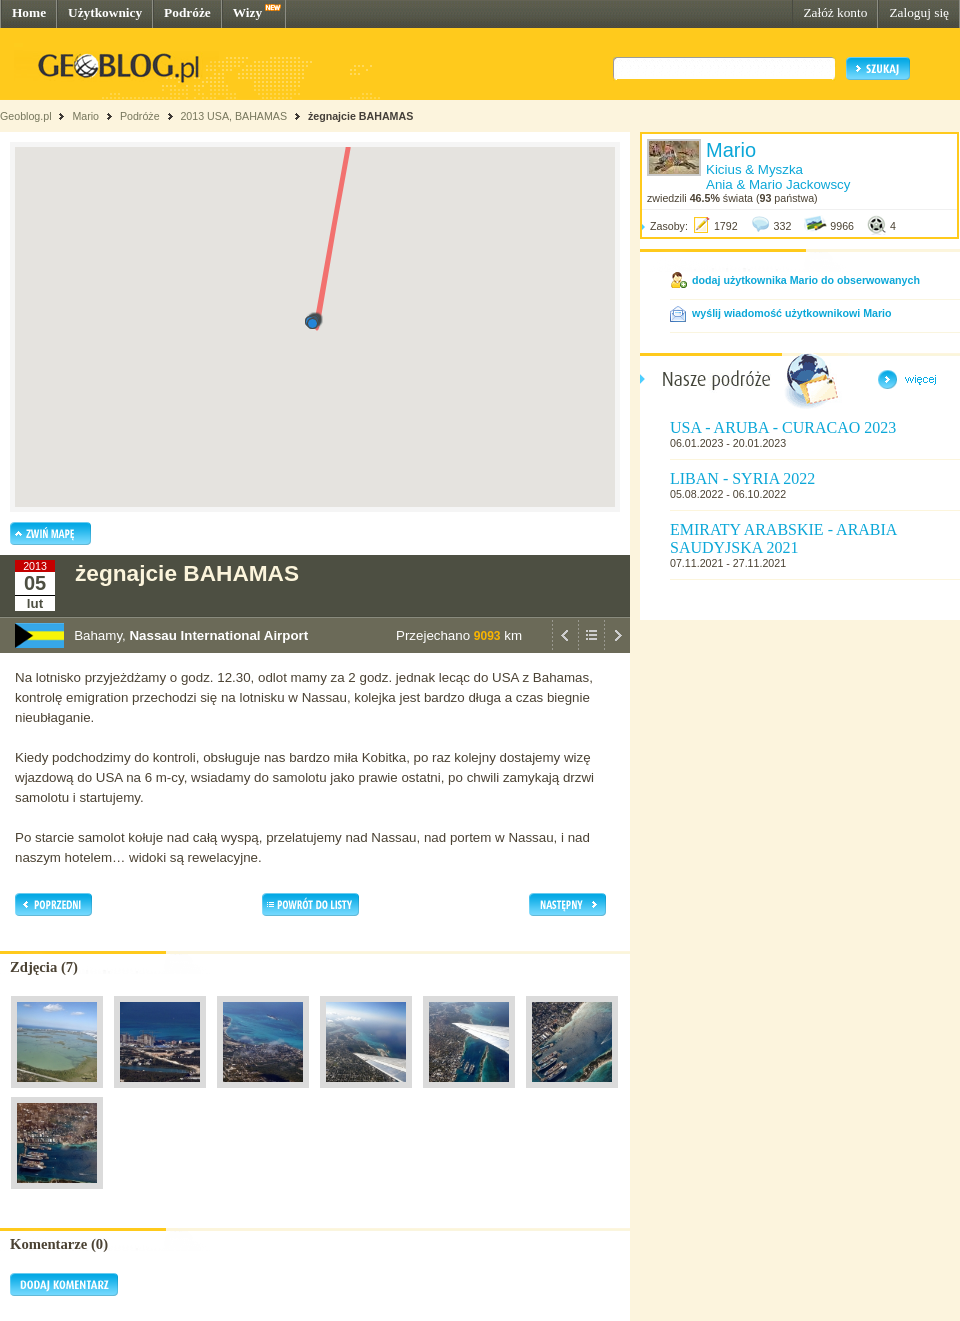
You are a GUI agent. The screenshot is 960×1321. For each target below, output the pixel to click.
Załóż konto (835, 12)
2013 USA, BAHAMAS (233, 116)
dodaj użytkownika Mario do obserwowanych (806, 280)
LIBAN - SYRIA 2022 (742, 478)
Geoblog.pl (26, 116)
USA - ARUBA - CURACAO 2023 (783, 427)
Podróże (187, 12)
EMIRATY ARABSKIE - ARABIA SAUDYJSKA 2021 (783, 538)
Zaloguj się (919, 12)
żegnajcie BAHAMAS (360, 116)
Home (29, 12)
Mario (85, 116)
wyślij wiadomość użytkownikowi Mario (792, 313)
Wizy (247, 12)
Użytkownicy (105, 12)
